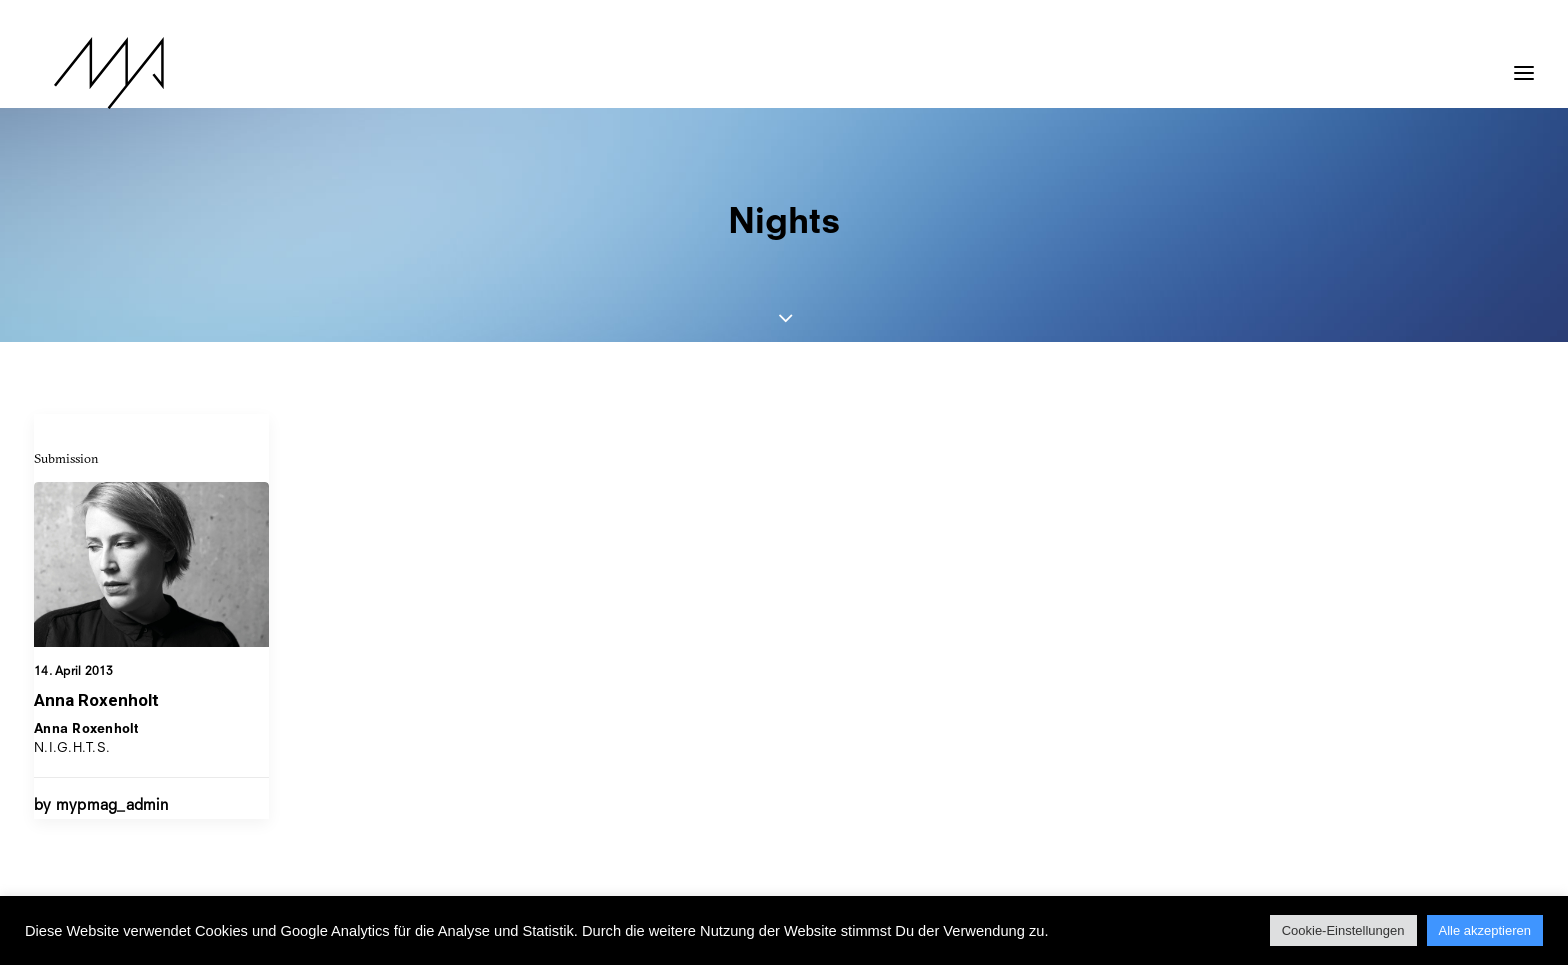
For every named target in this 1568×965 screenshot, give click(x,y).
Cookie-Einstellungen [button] (1343, 930)
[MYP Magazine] (89, 73)
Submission (66, 458)
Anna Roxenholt (96, 700)
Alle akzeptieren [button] (1485, 930)
